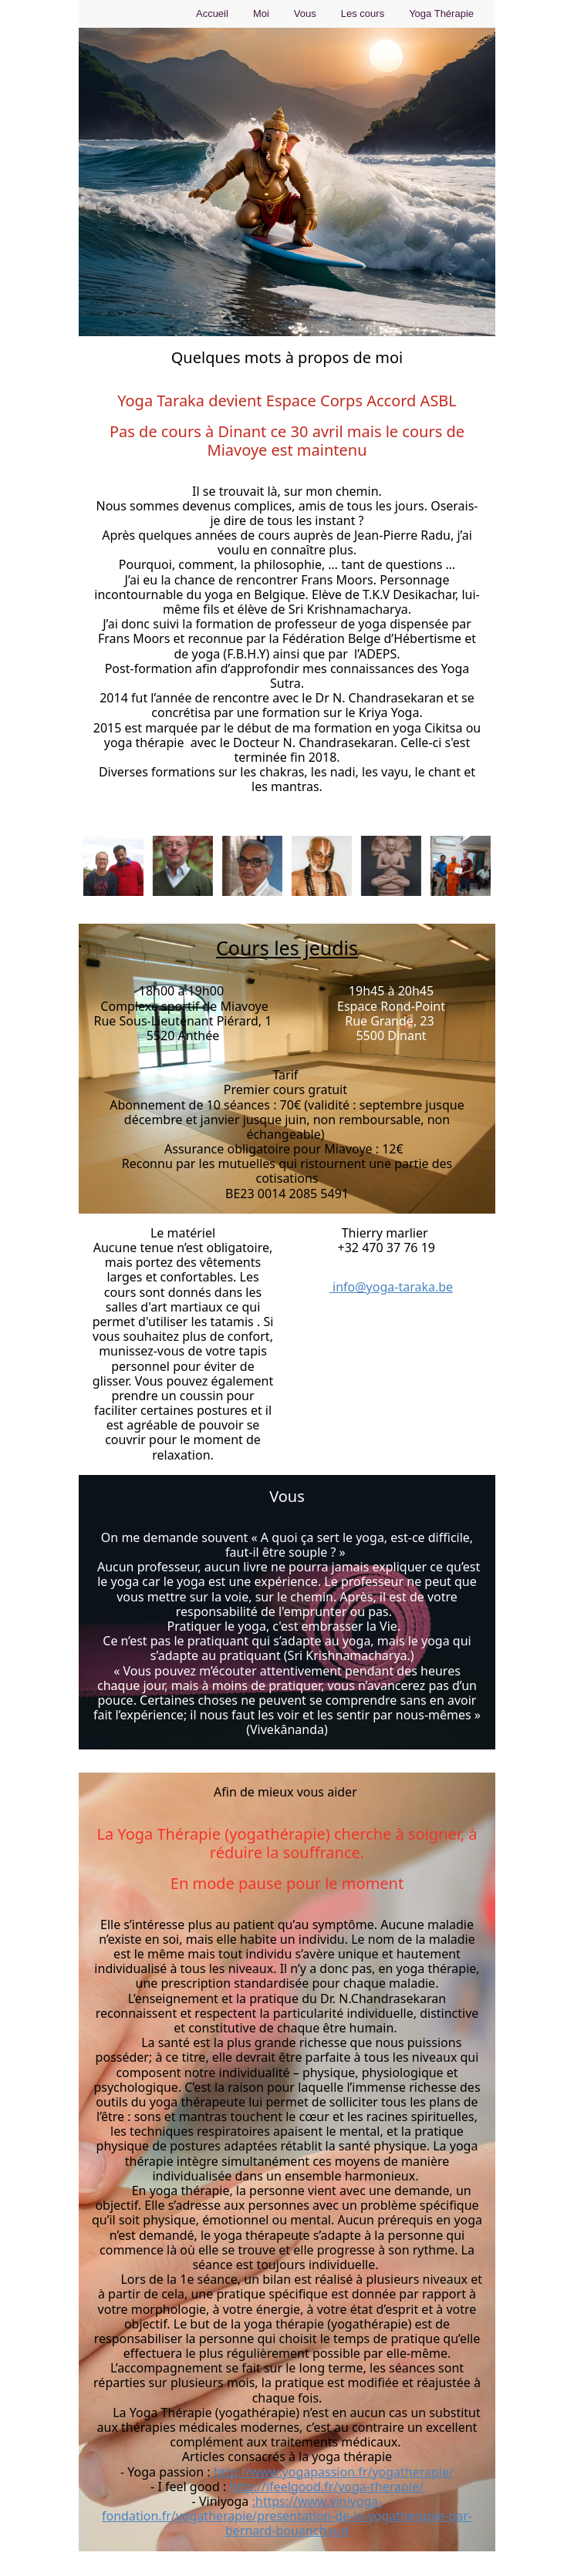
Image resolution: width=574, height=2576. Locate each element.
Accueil (212, 13)
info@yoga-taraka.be (391, 1286)
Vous (305, 13)
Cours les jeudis (287, 947)
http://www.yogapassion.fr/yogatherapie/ (334, 2471)
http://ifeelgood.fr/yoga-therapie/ (327, 2486)
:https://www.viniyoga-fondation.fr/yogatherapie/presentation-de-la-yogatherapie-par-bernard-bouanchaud (287, 2516)
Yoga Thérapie (441, 13)
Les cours (362, 13)
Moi (261, 13)
